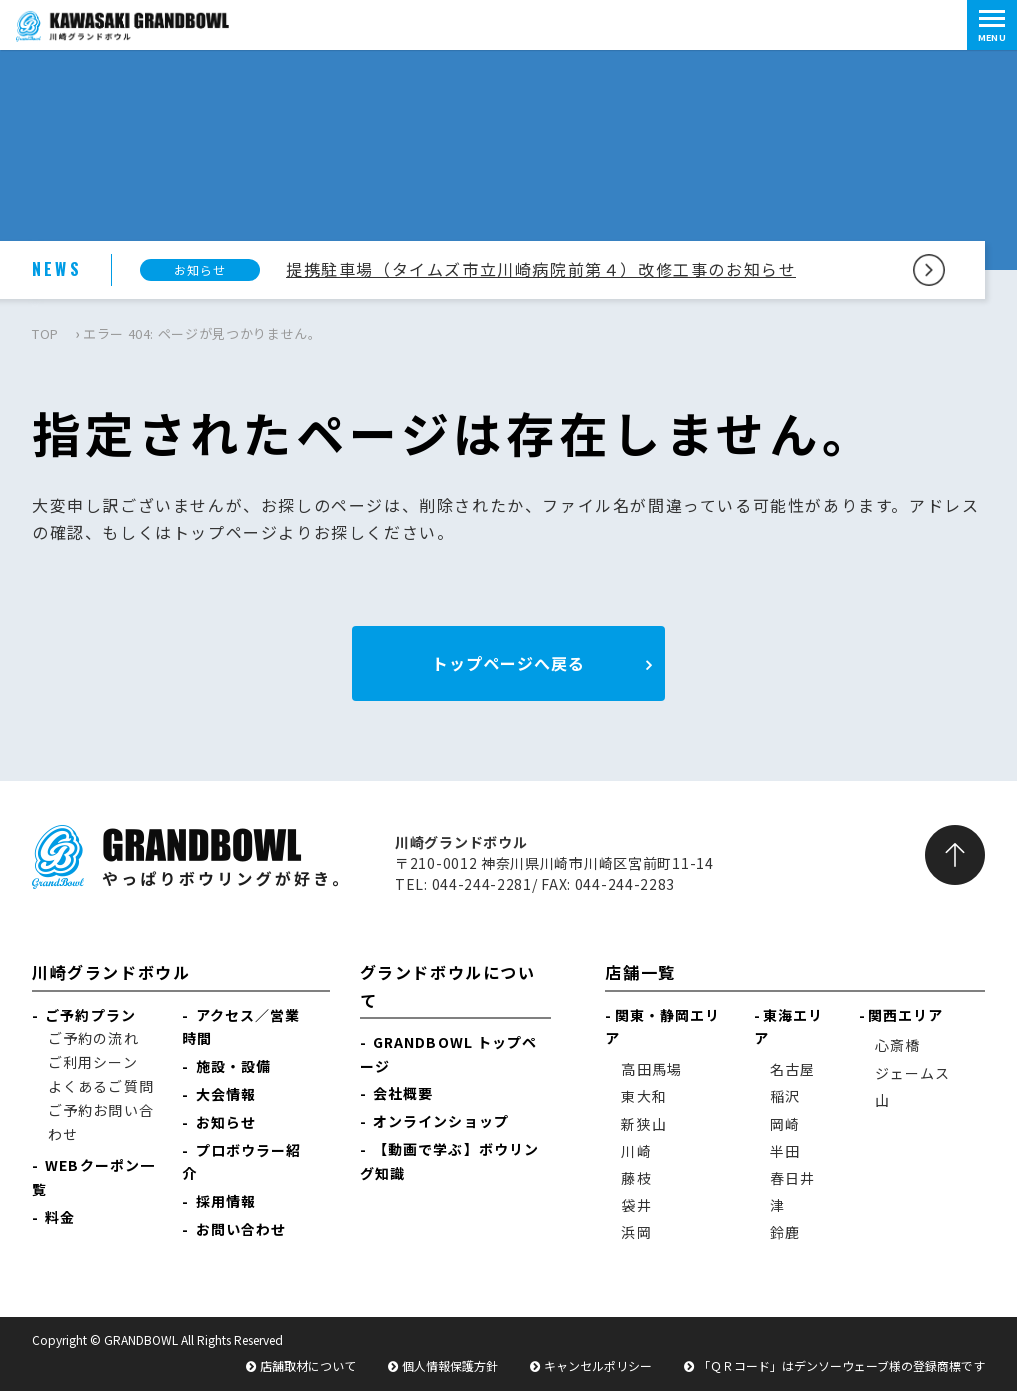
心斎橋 (897, 1045)
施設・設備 (234, 1066)
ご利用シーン (93, 1062)
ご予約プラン (90, 1015)
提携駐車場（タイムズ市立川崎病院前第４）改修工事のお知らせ (541, 269)
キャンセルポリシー (598, 1365)
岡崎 (785, 1124)
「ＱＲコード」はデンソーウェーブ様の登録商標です (841, 1365)
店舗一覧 (640, 972)
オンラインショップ (441, 1121)
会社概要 (403, 1093)
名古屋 (792, 1069)
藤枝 (636, 1178)
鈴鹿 (785, 1232)
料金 (60, 1217)
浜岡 (636, 1232)
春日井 (792, 1178)
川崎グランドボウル (111, 972)
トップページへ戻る (508, 663)
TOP (45, 333)
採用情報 (226, 1201)
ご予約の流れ (93, 1038)
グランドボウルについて (448, 985)
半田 (785, 1151)
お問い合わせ (241, 1229)
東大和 (643, 1096)
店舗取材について (308, 1365)
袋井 (636, 1205)
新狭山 (643, 1124)
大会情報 (226, 1094)
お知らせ (226, 1122)
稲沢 (785, 1096)
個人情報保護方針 (450, 1365)
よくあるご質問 (101, 1086)
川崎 (636, 1151)
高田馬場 (651, 1069)
